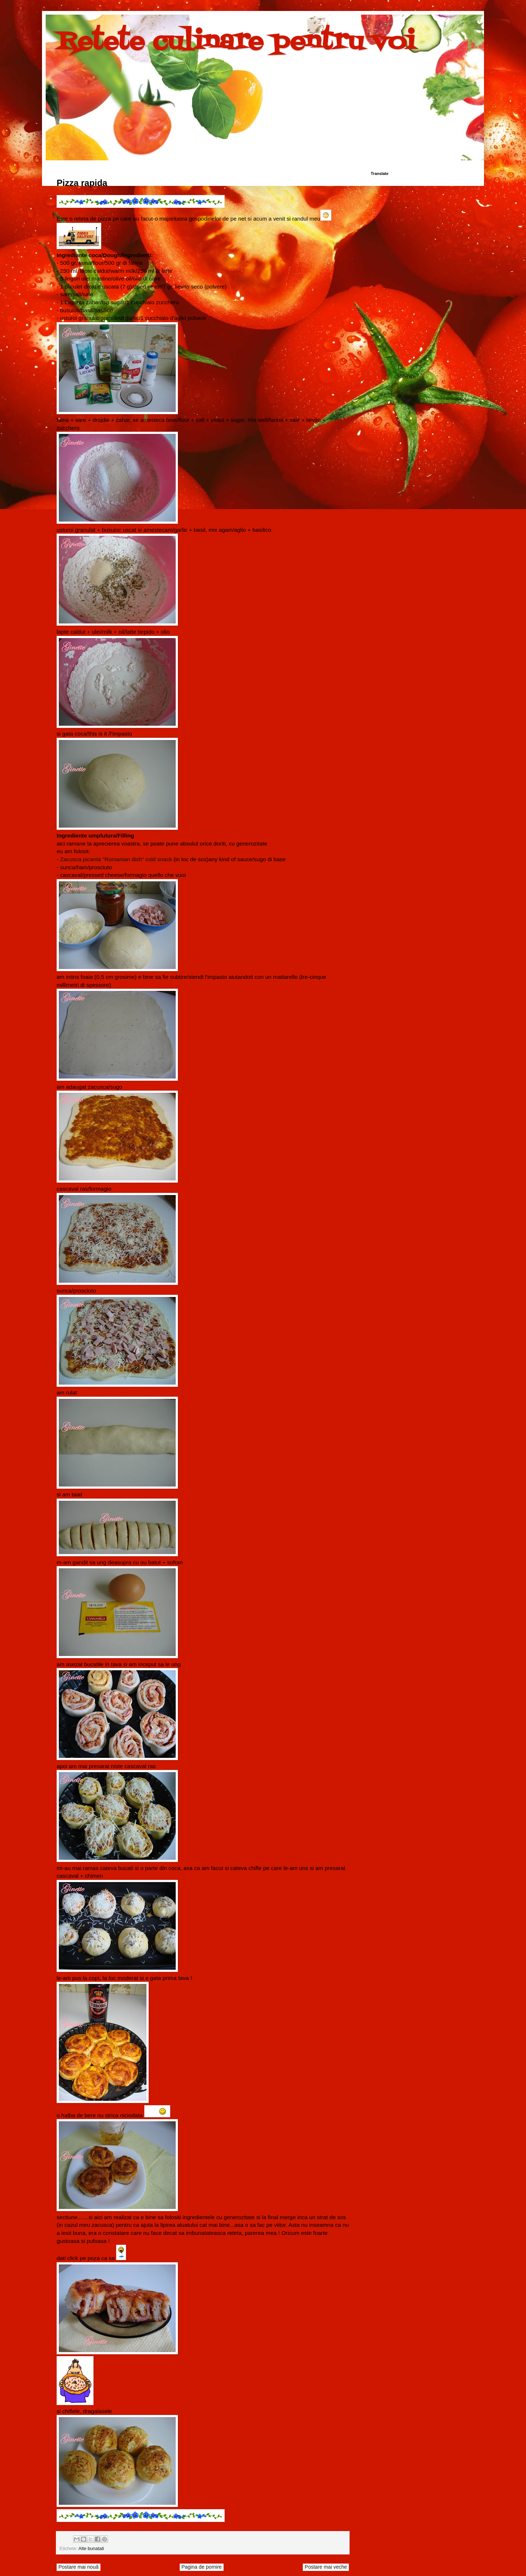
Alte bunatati (91, 2548)
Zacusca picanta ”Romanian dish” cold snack (116, 859)
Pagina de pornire (202, 2567)
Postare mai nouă (78, 2567)
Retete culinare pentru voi (236, 42)
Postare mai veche (326, 2567)
